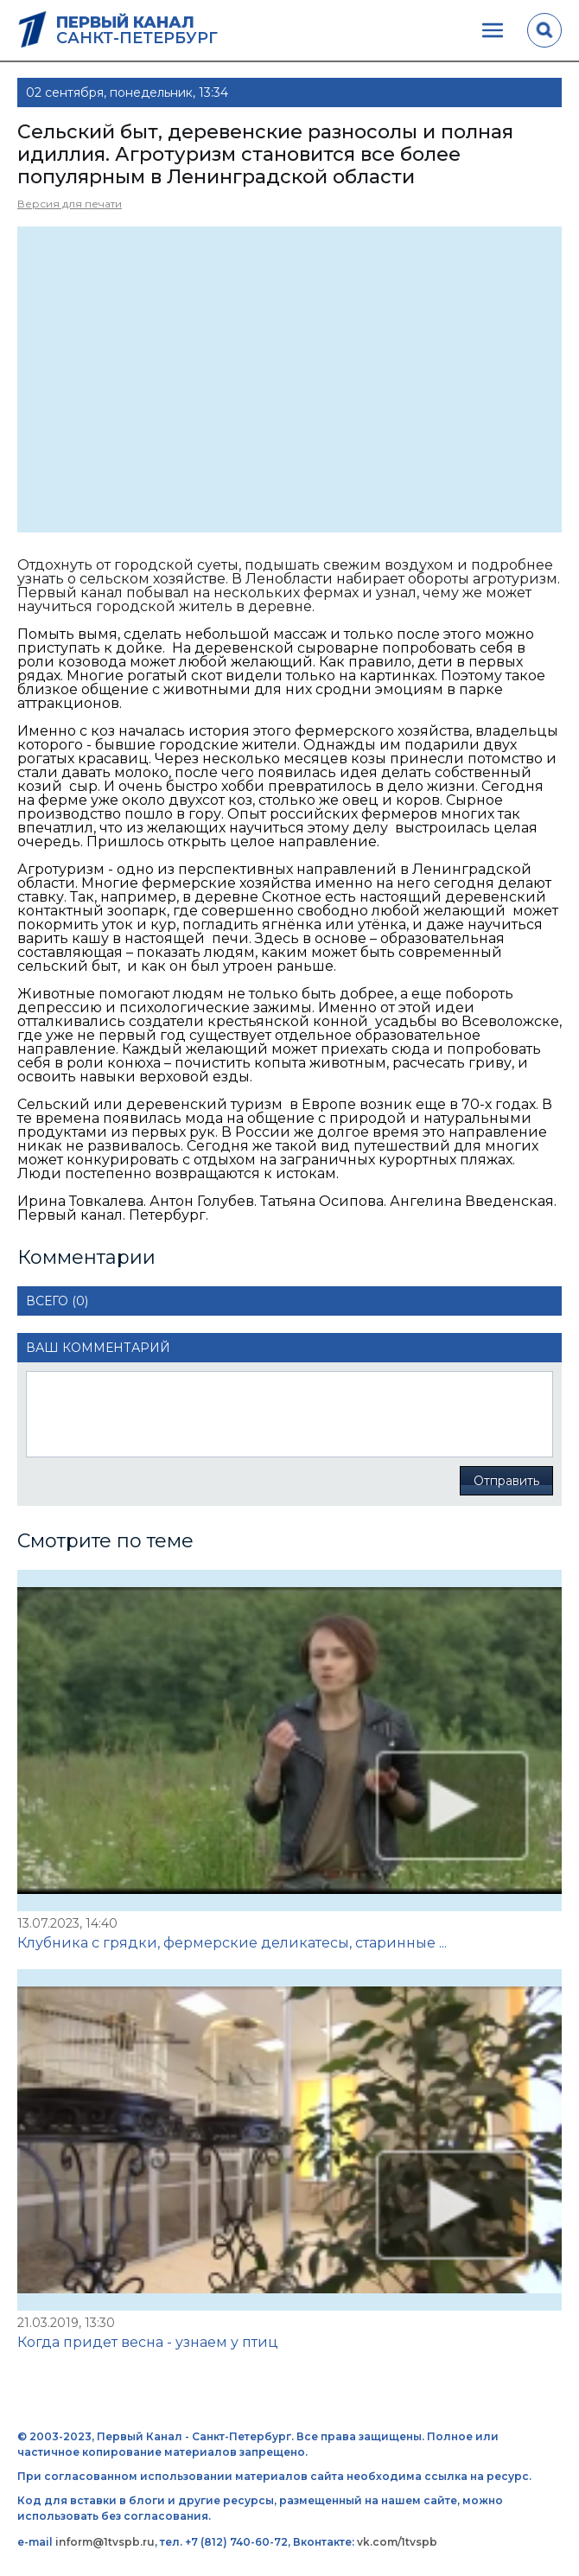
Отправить (506, 1481)
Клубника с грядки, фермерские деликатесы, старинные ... (232, 1943)
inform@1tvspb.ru (105, 2541)
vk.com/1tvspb (397, 2541)
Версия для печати (69, 203)
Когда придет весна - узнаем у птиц (147, 2342)
